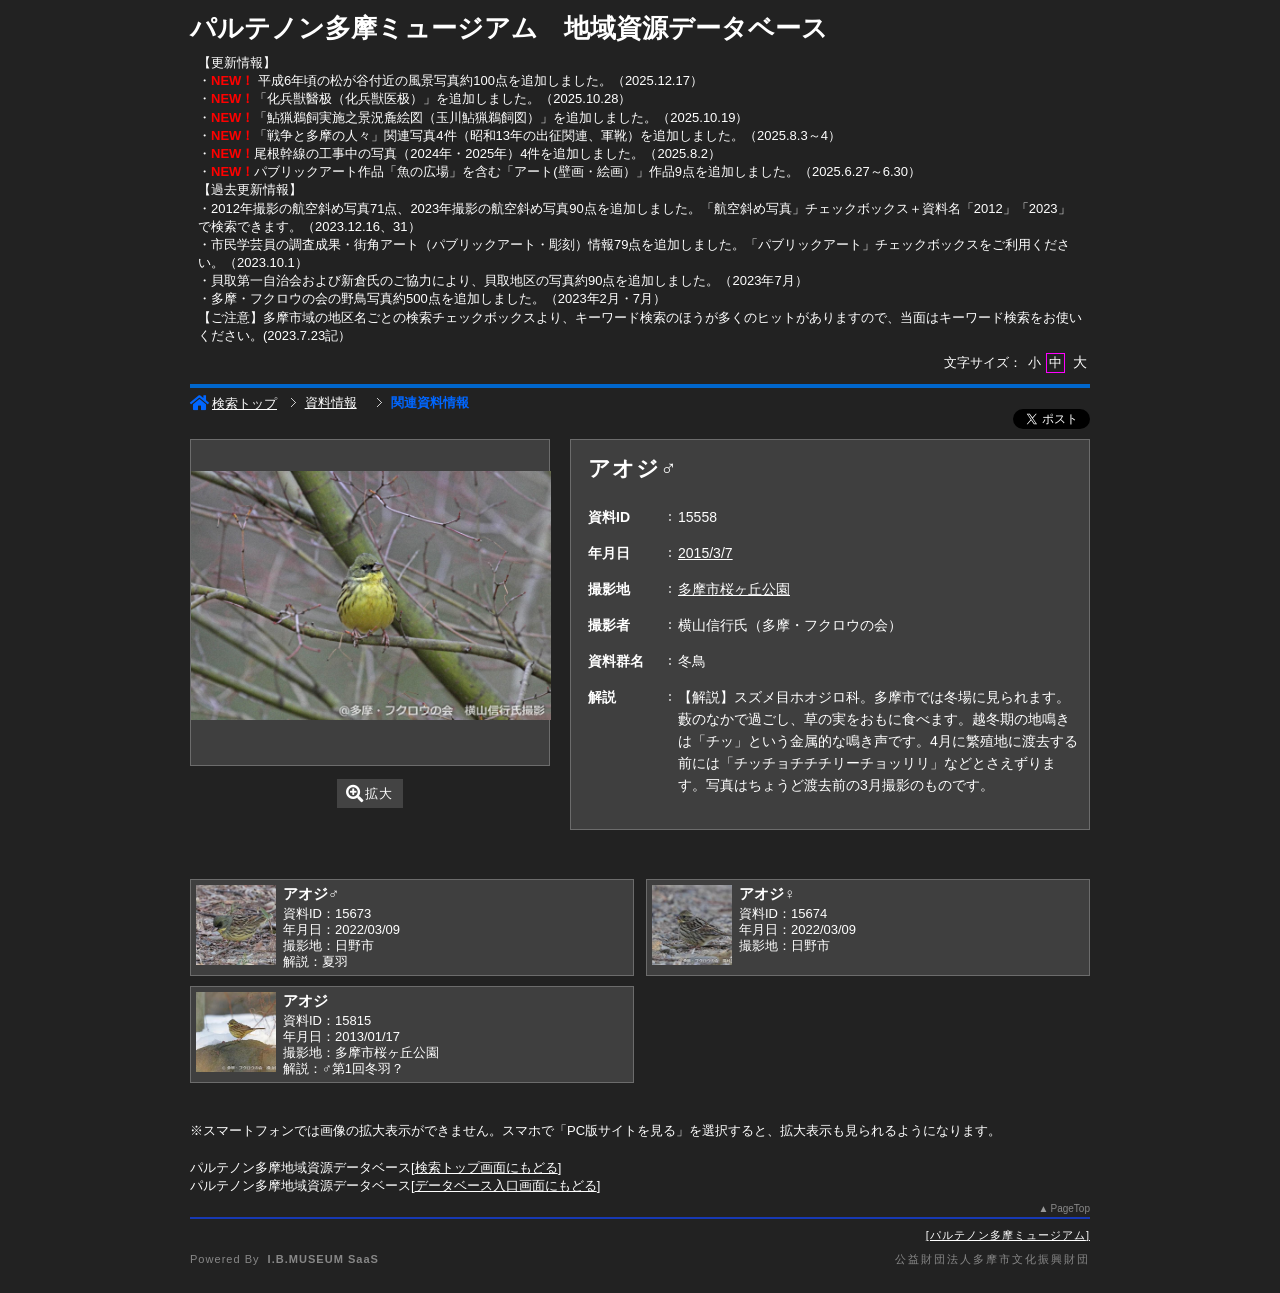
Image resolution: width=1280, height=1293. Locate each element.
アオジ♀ (767, 893)
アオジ (305, 1000)
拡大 (369, 793)
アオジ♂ (311, 893)
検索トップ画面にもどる (486, 1167)
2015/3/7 (705, 553)
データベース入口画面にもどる (506, 1185)
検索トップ (233, 403)
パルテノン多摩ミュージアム (1008, 1235)
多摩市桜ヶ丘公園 (734, 589)
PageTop (1070, 1208)
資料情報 (331, 402)
